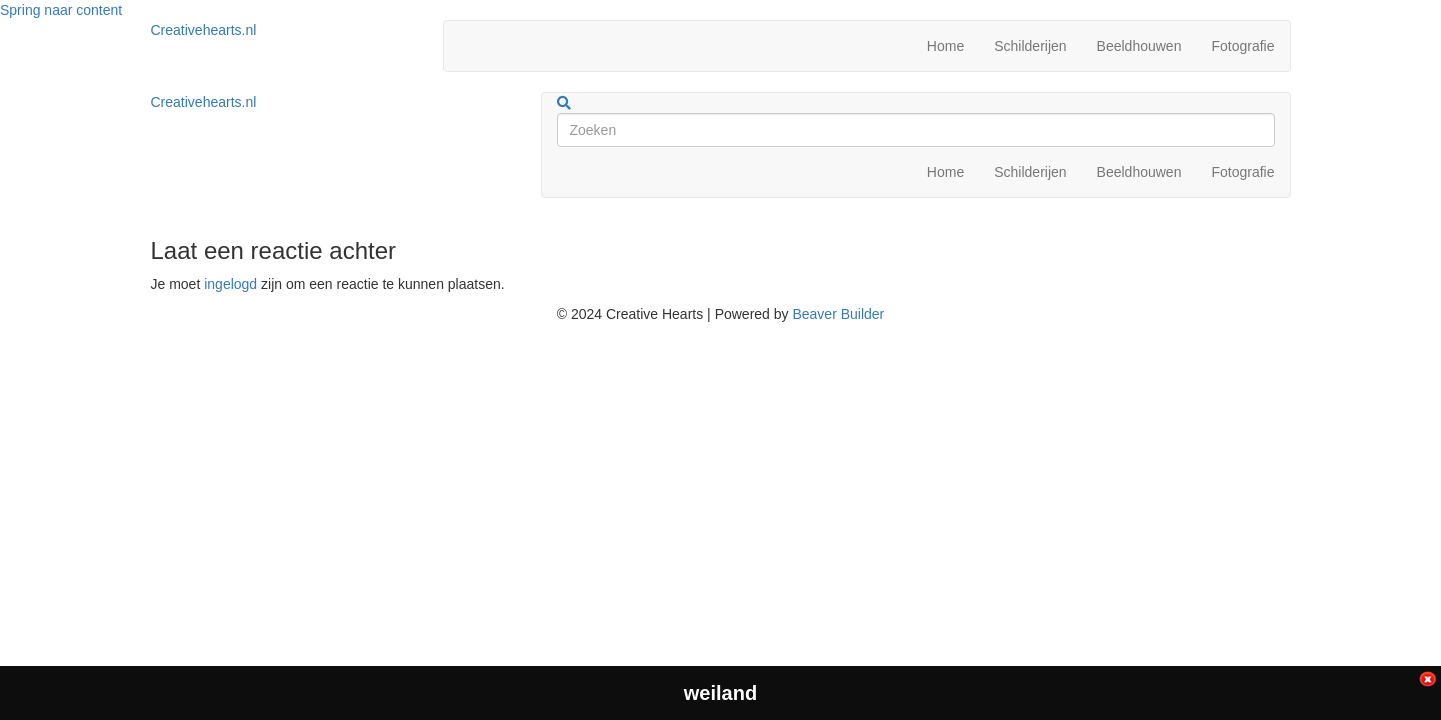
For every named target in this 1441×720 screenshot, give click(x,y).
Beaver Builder (838, 314)
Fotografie (1242, 46)
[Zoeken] (564, 103)
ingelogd (230, 284)
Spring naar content (61, 10)
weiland (720, 693)
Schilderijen (1030, 46)
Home (945, 46)
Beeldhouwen (1139, 46)
